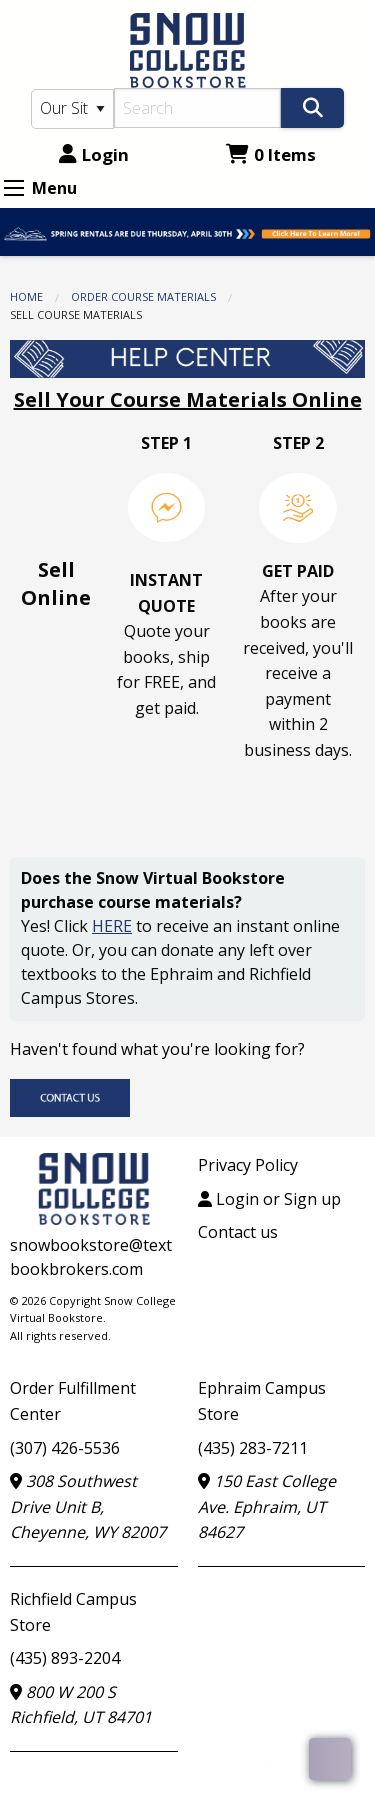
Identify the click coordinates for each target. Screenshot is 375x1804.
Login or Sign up (269, 1199)
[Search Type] (72, 109)
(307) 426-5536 (65, 1448)
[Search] (198, 108)
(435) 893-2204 (65, 1658)
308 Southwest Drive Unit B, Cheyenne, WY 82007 (88, 1506)
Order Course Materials (143, 296)
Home (26, 296)
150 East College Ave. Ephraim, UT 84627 (267, 1506)
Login (94, 154)
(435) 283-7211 (253, 1448)
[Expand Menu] (14, 188)
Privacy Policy (248, 1165)
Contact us (238, 1232)
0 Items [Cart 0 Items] (271, 154)
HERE (112, 926)
